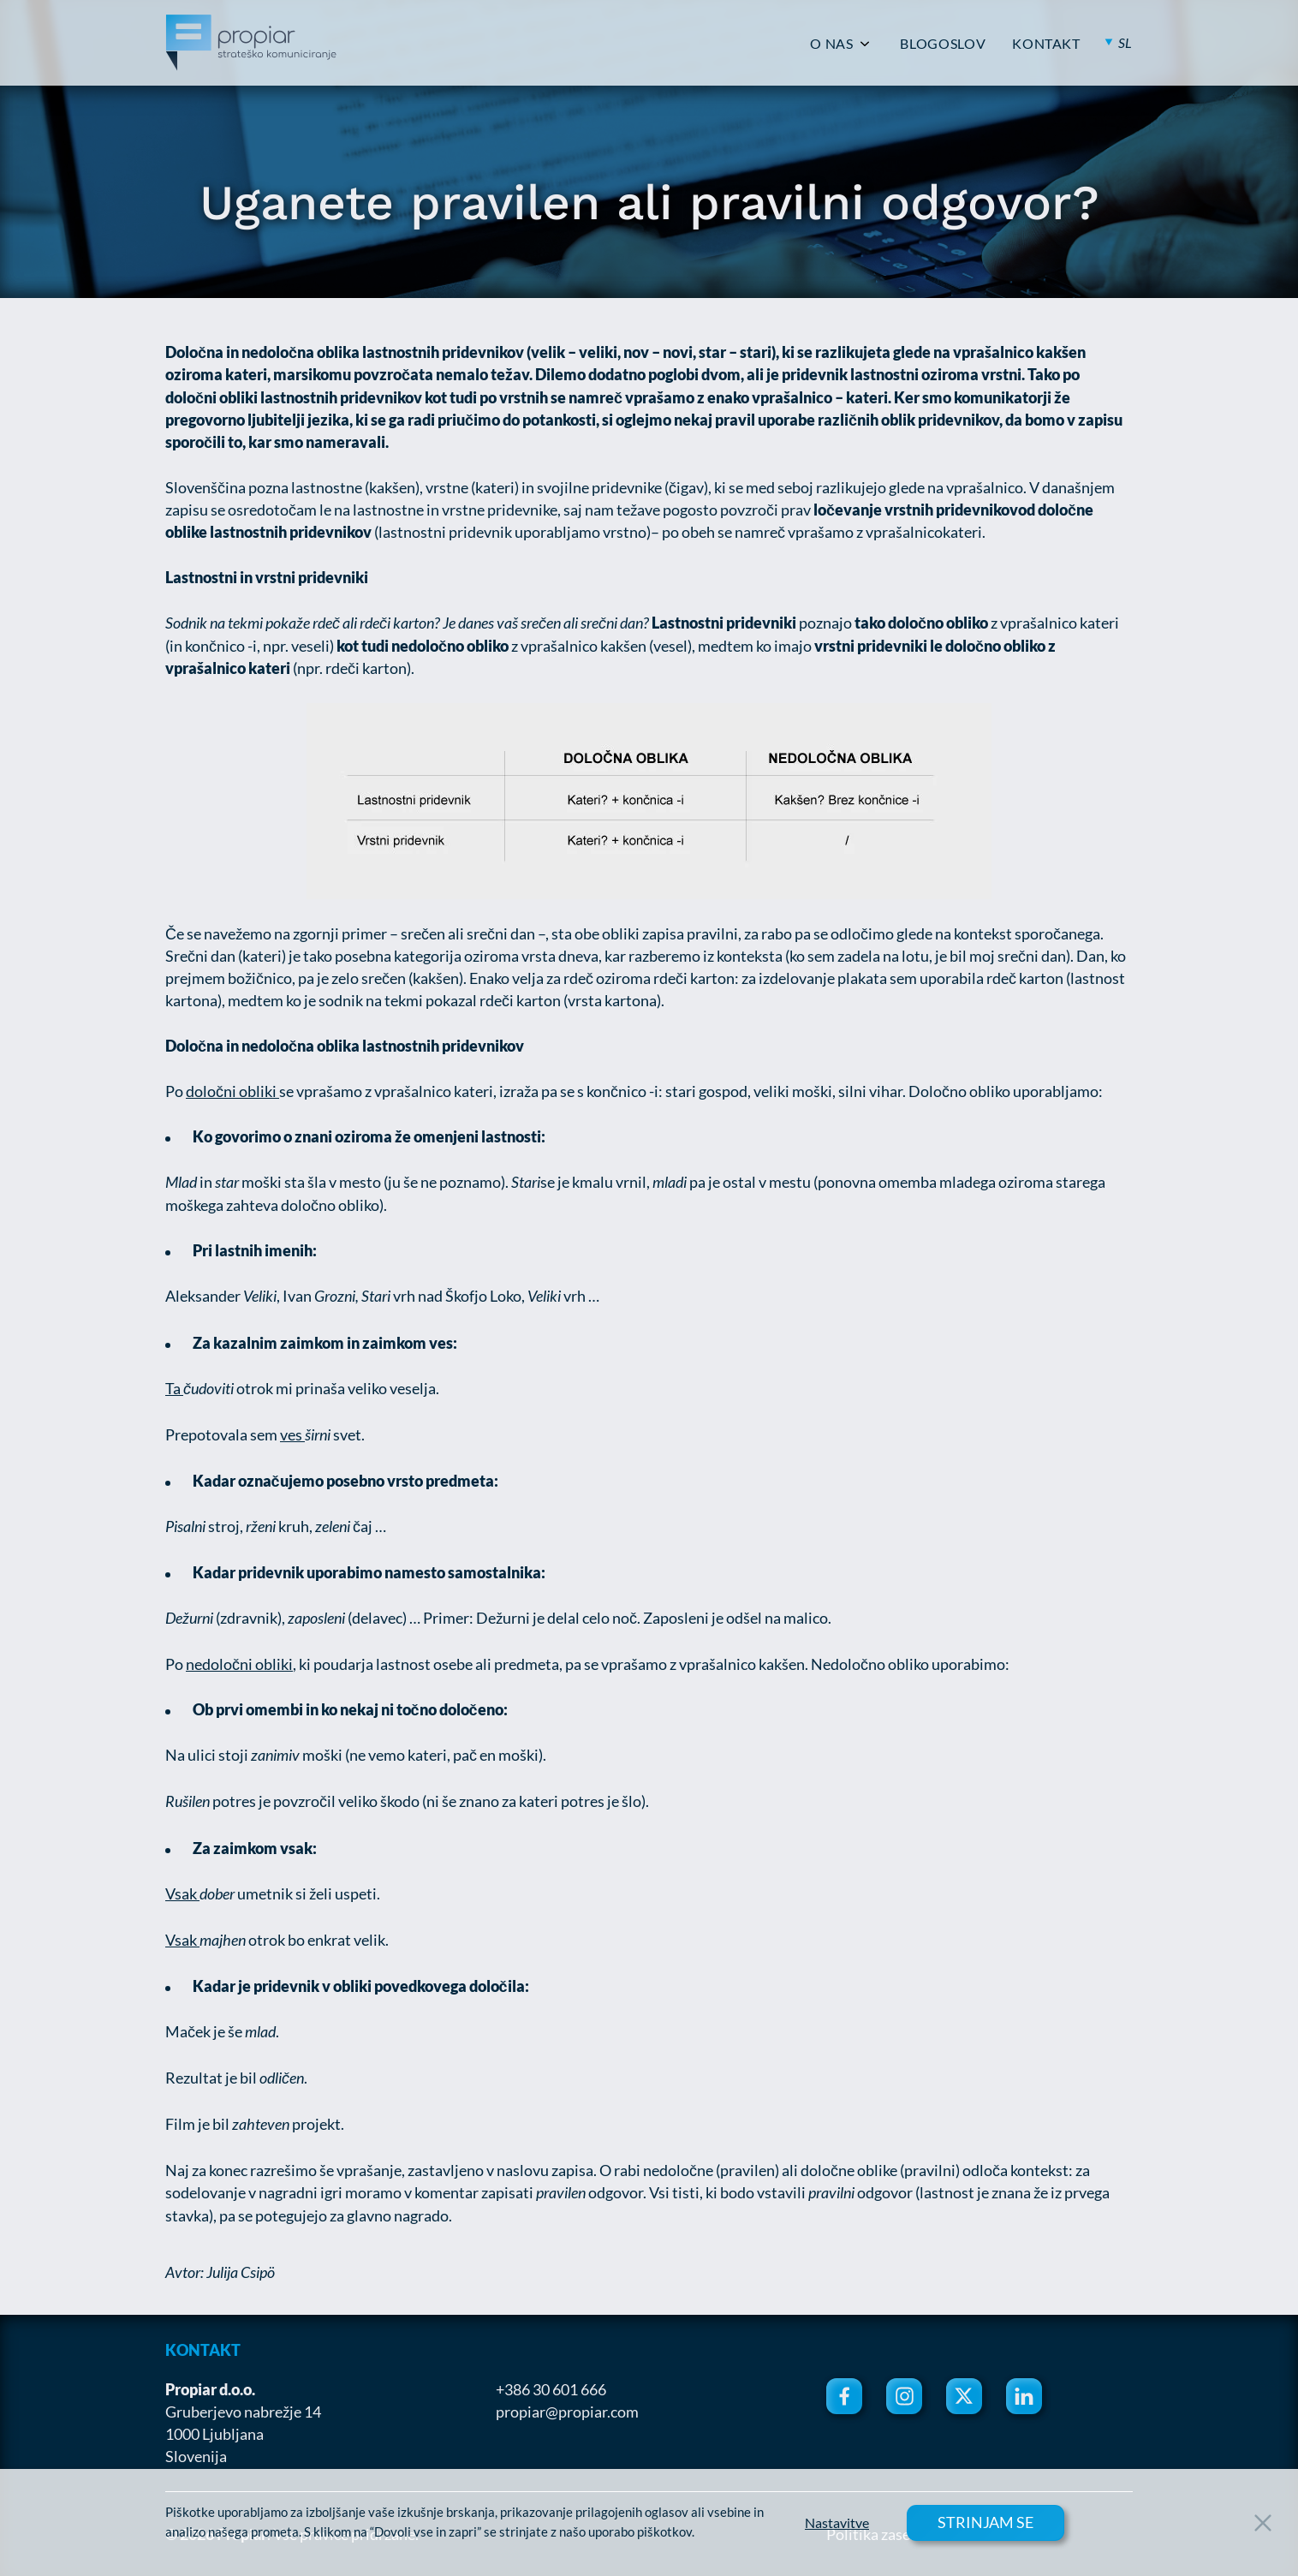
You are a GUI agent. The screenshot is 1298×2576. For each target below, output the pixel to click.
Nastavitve (837, 2523)
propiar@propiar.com (567, 2411)
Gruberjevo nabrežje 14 (243, 2411)
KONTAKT (1046, 43)
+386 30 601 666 (551, 2389)
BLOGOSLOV (942, 43)
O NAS (831, 43)
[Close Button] (1262, 2522)
